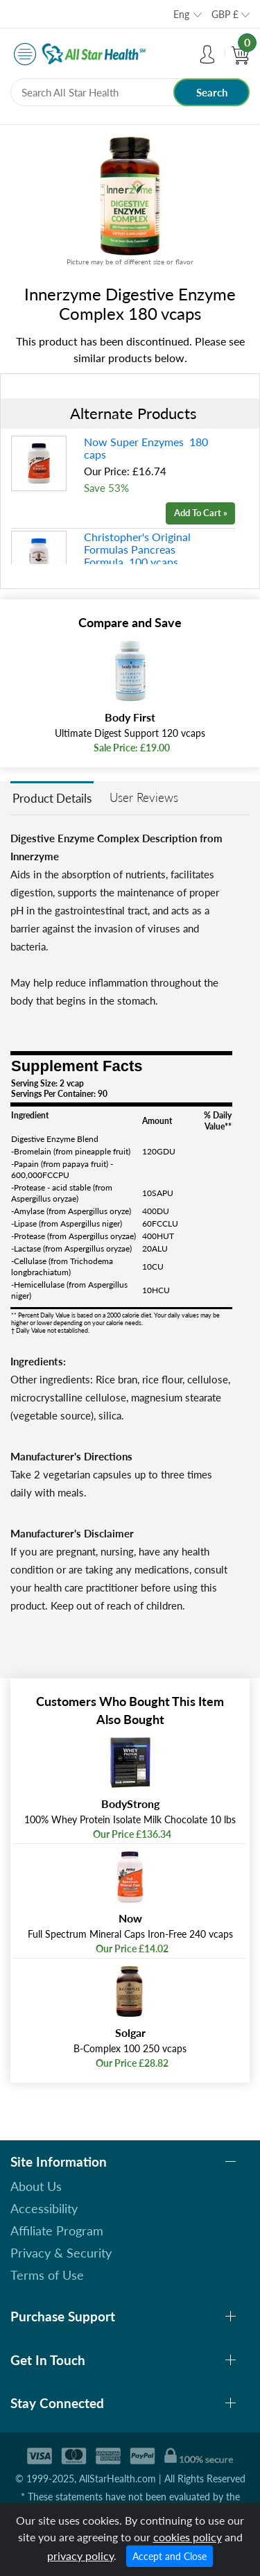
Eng (181, 14)
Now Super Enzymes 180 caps (146, 448)
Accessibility (44, 2208)
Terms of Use (47, 2275)
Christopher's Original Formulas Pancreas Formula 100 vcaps (137, 549)
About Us (36, 2186)
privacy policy (80, 2555)
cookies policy (187, 2536)
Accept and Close (169, 2556)
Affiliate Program (56, 2230)
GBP (225, 14)
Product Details (52, 798)
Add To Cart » (200, 512)
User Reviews (144, 797)
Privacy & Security (61, 2252)
